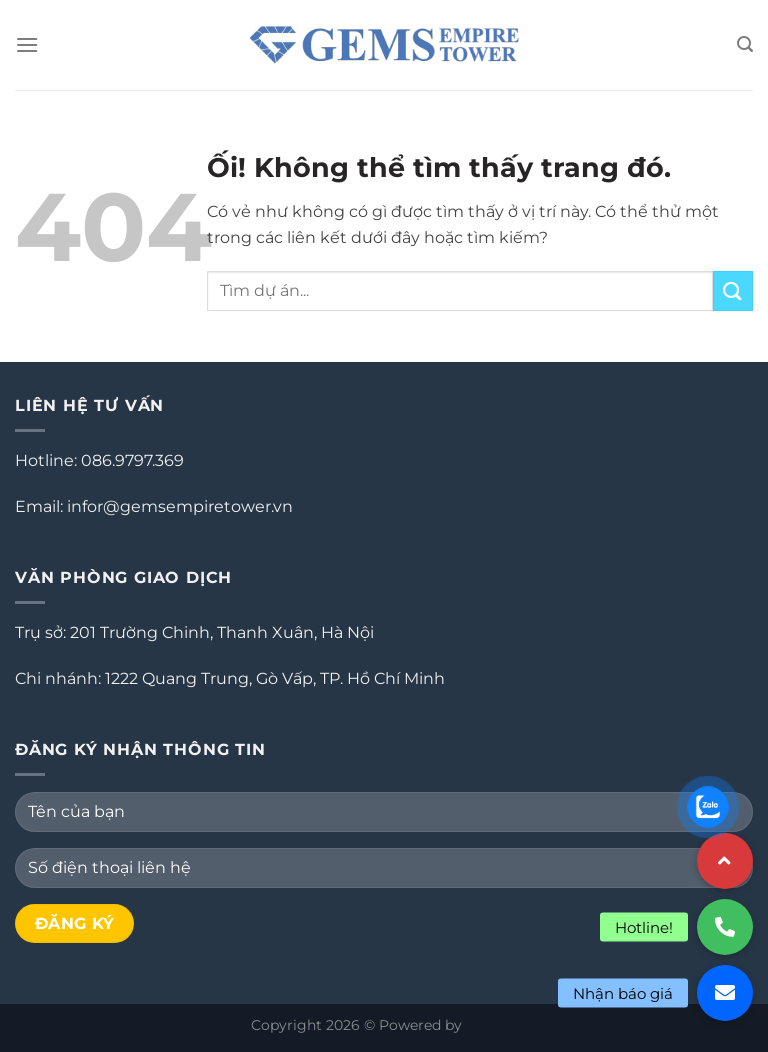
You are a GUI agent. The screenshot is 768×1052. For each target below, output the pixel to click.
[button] (725, 993)
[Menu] (27, 44)
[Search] (745, 44)
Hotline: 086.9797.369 (99, 460)
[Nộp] (733, 290)
